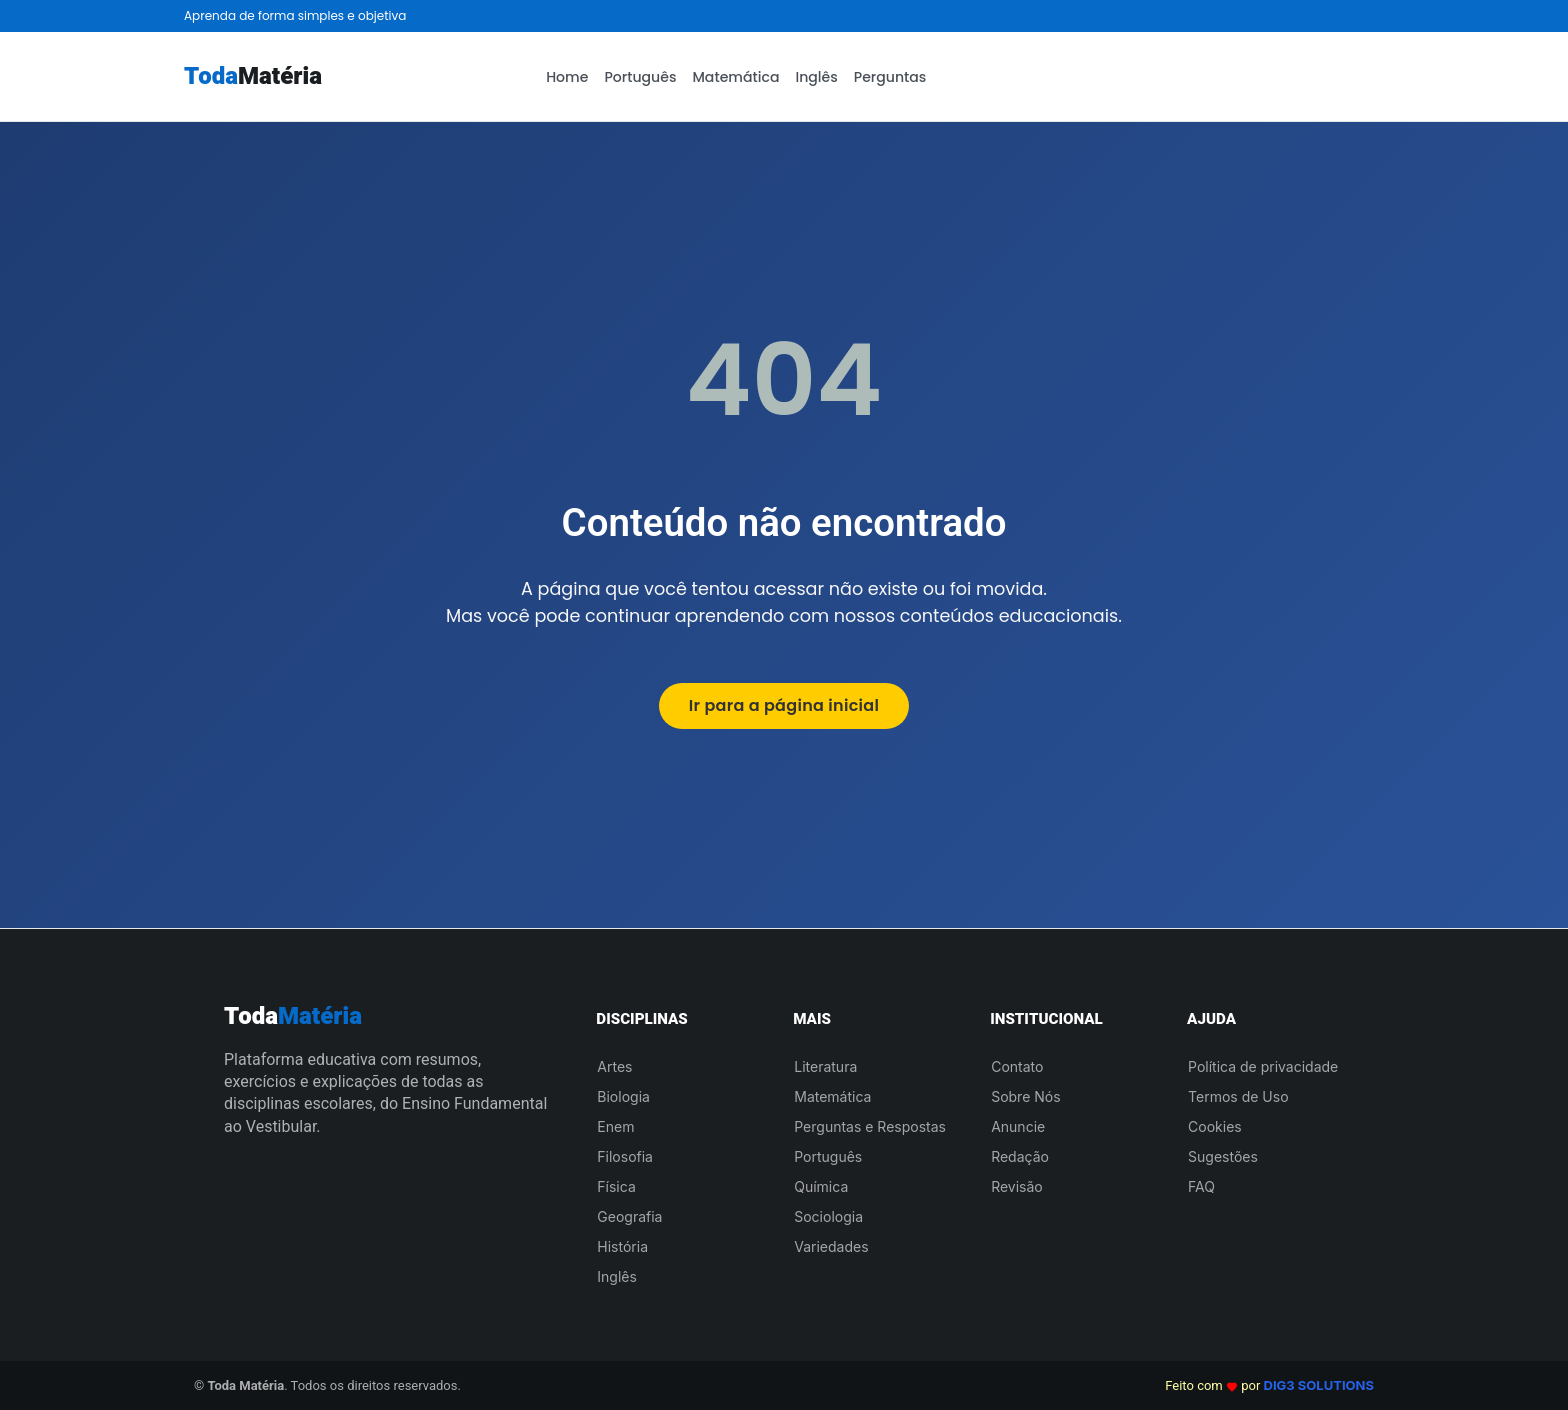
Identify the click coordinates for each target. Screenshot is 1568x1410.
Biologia (623, 1096)
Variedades (831, 1246)
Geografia (629, 1216)
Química (821, 1186)
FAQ (1201, 1186)
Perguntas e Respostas (870, 1126)
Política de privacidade (1263, 1066)
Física (616, 1186)
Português (640, 77)
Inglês (816, 77)
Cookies (1215, 1126)
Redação (1020, 1156)
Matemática (735, 77)
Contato (1017, 1066)
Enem (615, 1126)
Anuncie (1018, 1126)
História (622, 1246)
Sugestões (1223, 1156)
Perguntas (890, 77)
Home (567, 77)
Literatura (825, 1066)
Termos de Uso (1238, 1096)
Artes (614, 1066)
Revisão (1017, 1186)
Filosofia (625, 1156)
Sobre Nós (1025, 1096)
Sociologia (828, 1216)
